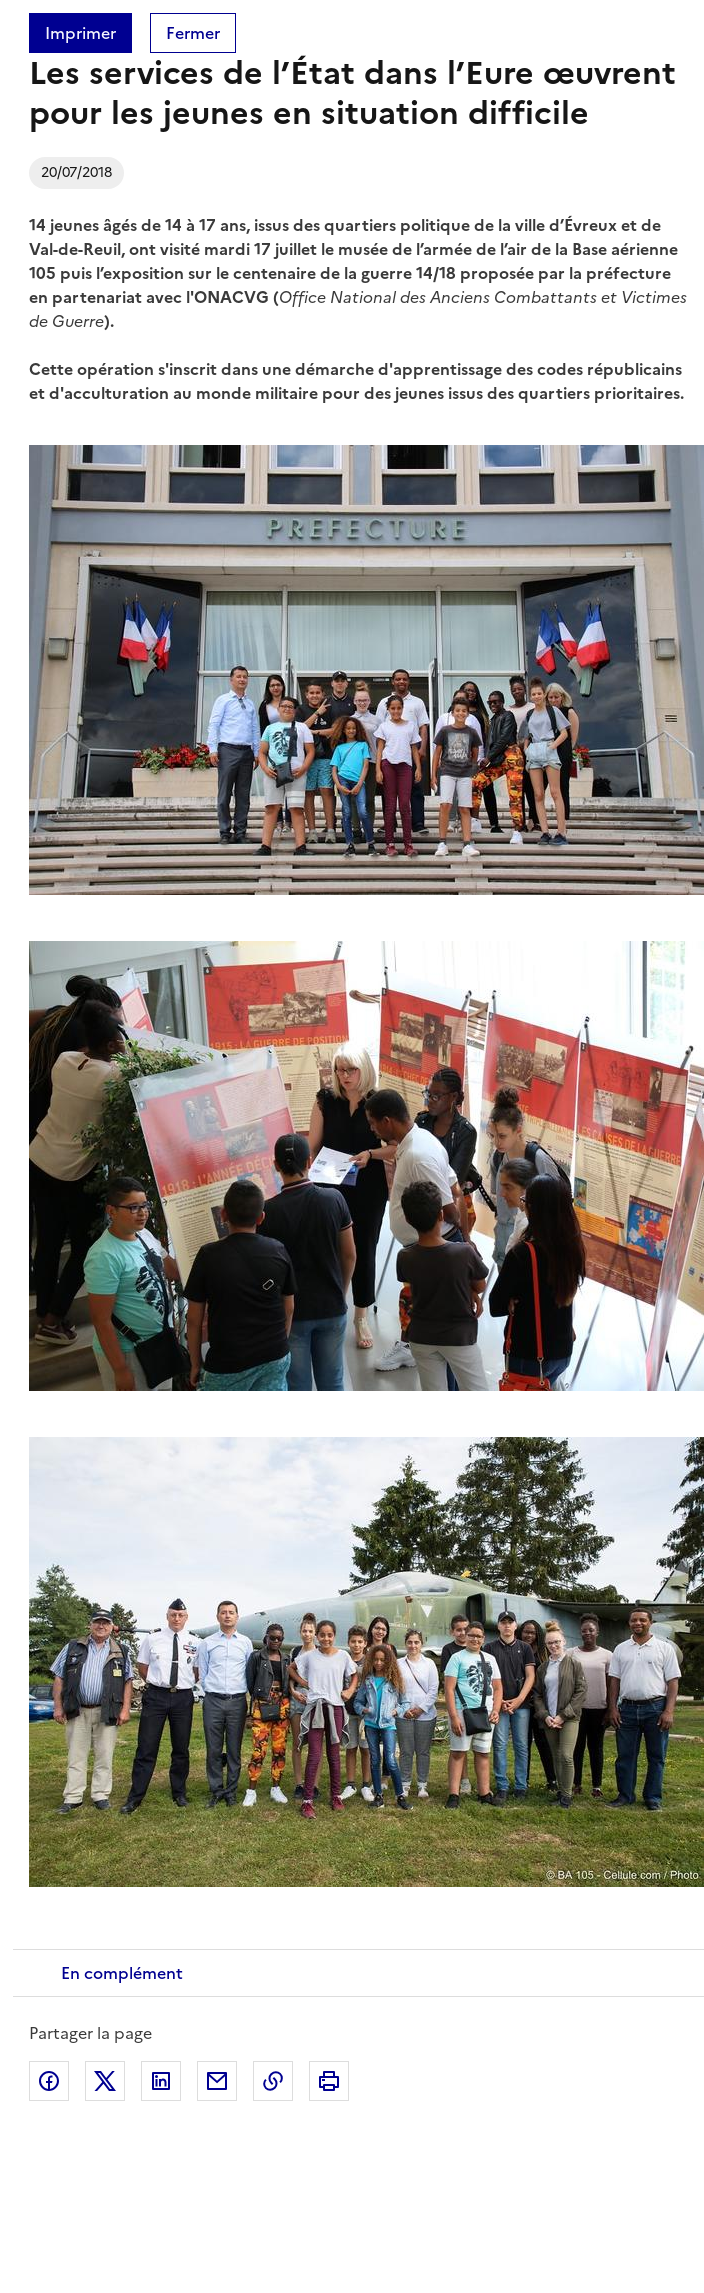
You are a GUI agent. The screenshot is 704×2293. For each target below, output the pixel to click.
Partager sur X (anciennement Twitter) (105, 2081)
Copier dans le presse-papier (273, 2081)
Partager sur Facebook (49, 2081)
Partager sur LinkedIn (161, 2081)
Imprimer (80, 33)
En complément (122, 1973)
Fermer (193, 33)
